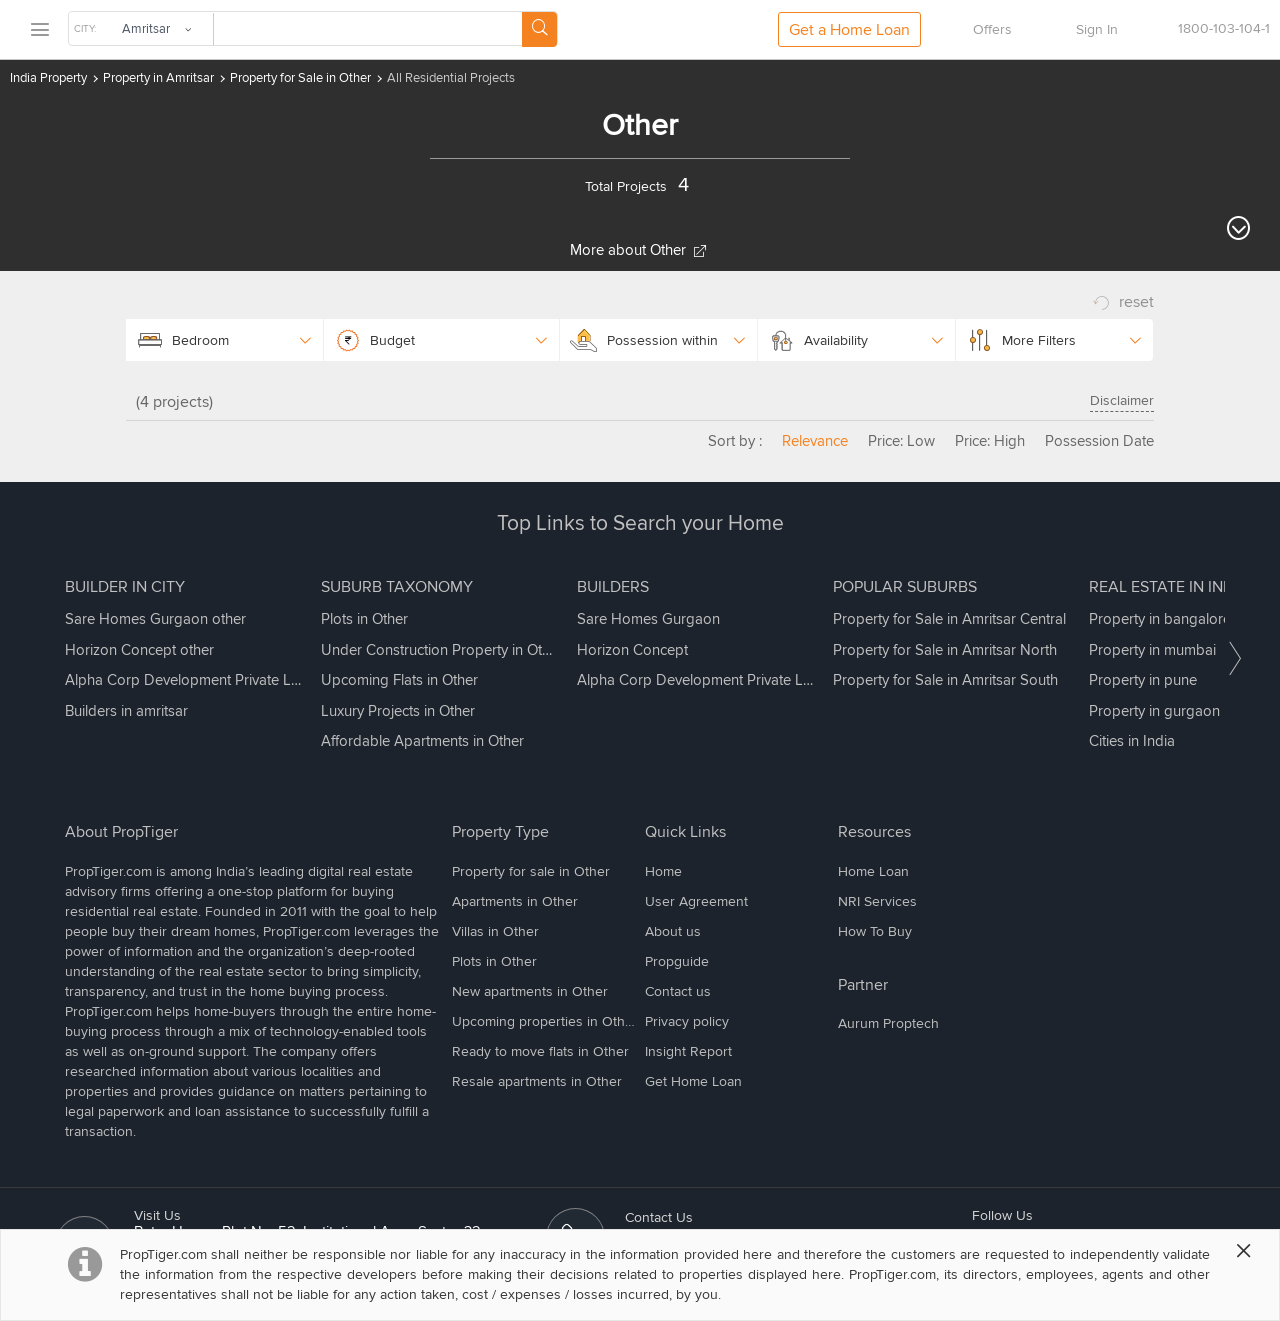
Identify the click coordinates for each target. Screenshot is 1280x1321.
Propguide (677, 961)
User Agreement (696, 901)
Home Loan (873, 871)
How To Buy (875, 931)
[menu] (39, 30)
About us (673, 931)
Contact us (678, 991)
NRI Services (877, 901)
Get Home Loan (693, 1081)
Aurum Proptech (888, 1023)
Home (663, 871)
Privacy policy (687, 1021)
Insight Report (688, 1051)
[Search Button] (539, 29)
